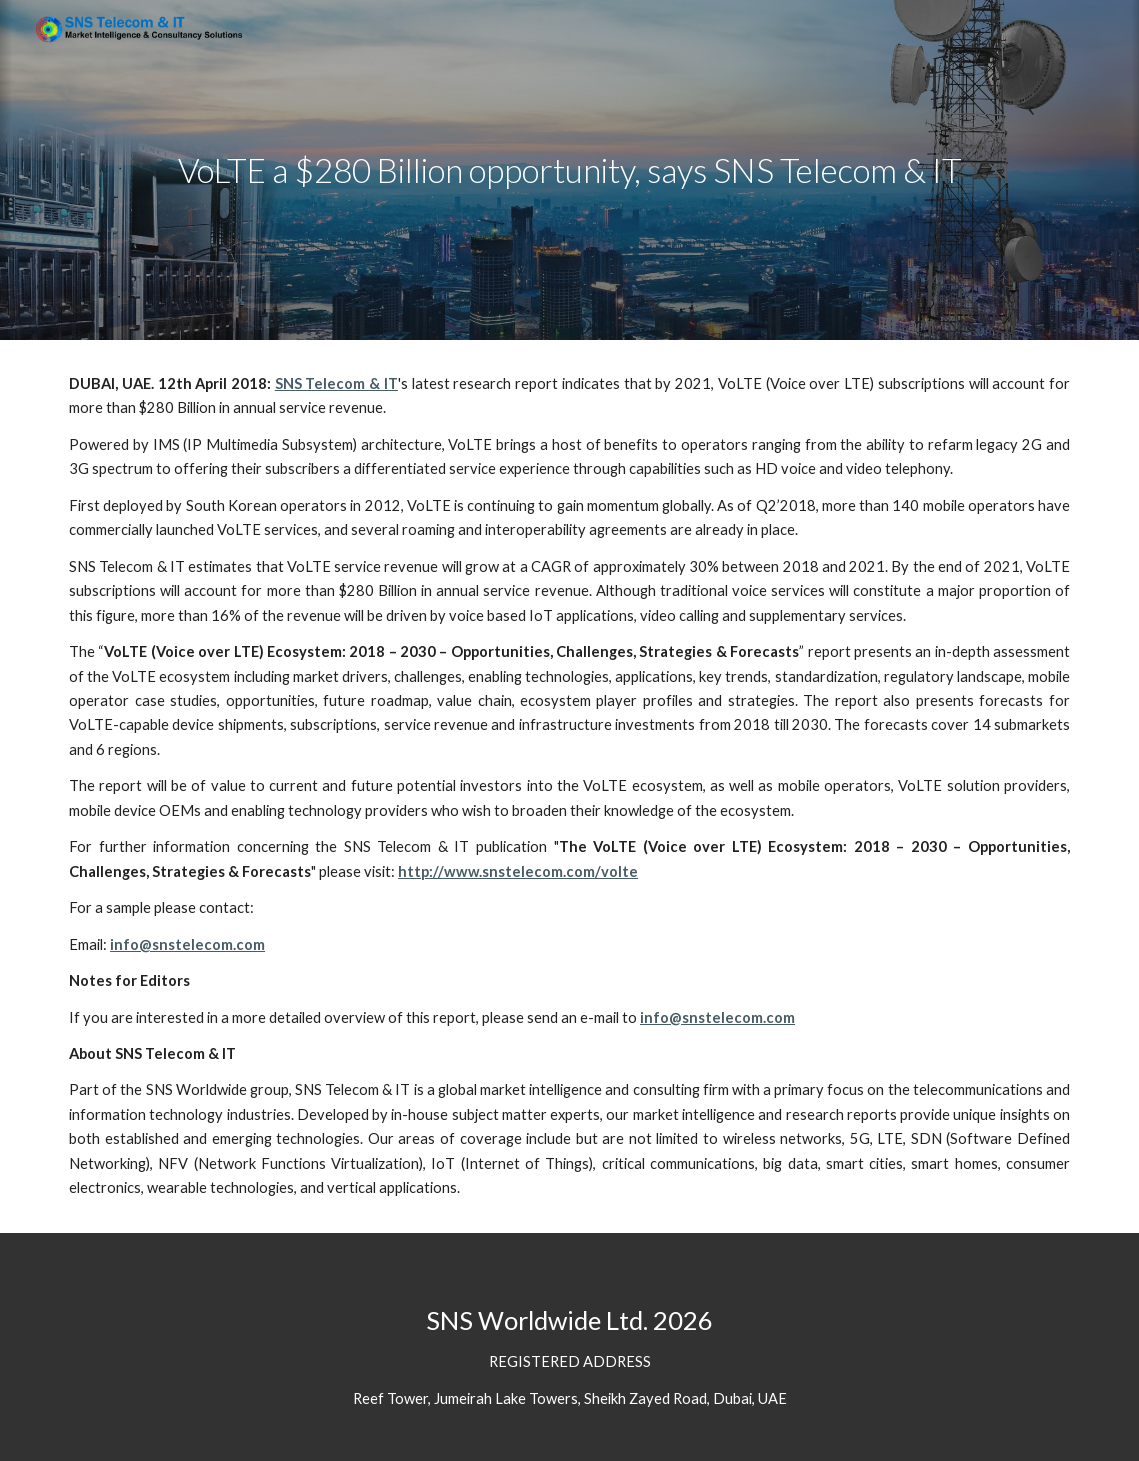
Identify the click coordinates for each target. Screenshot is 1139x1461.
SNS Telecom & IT (336, 383)
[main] (569, 170)
